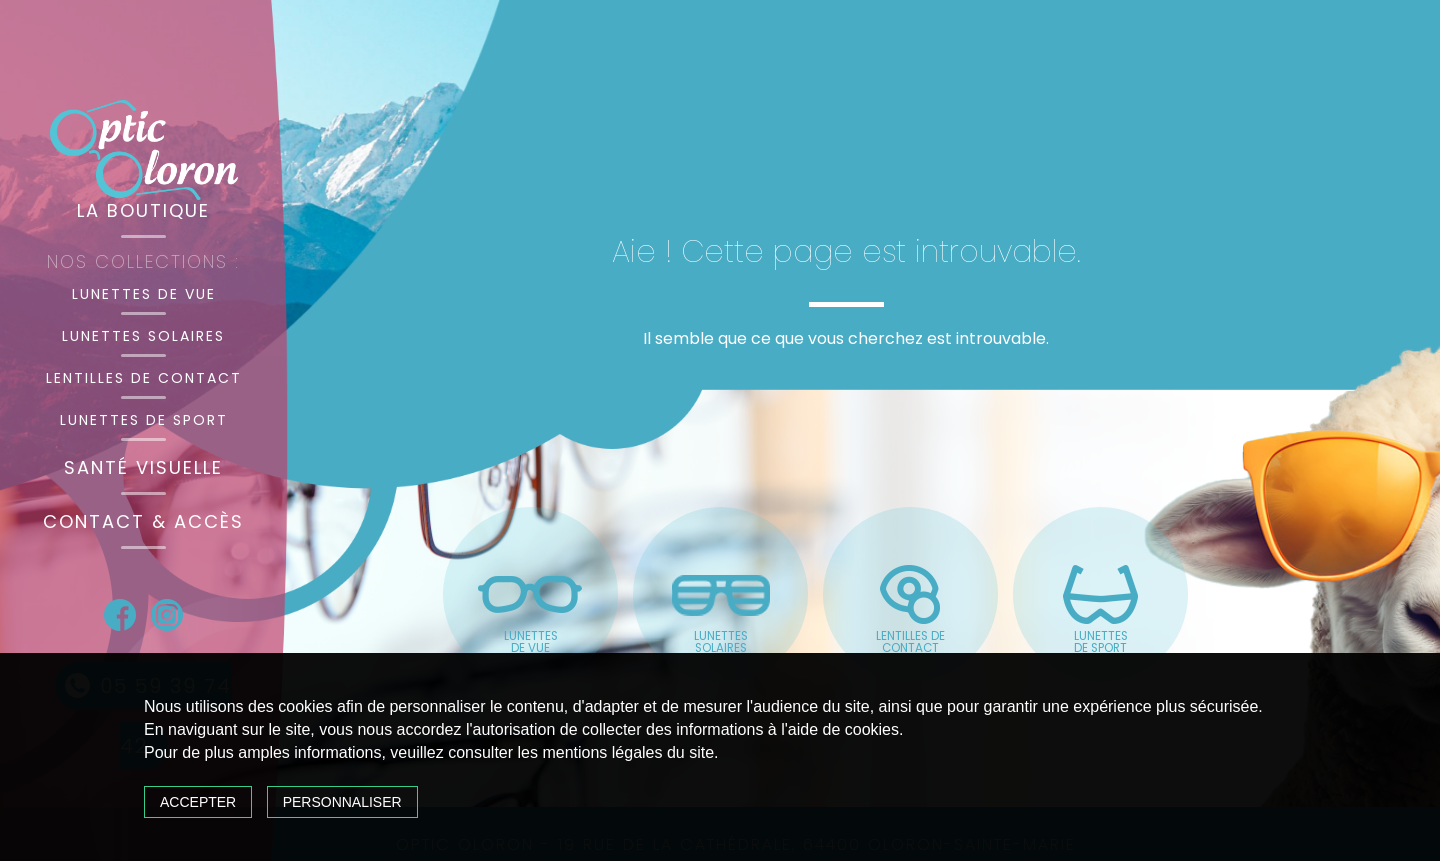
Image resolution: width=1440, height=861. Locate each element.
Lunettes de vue (144, 294)
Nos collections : (143, 261)
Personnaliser (342, 802)
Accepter (198, 802)
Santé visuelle (143, 467)
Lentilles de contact (144, 378)
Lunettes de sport (144, 420)
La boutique (143, 210)
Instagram (167, 615)
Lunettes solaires (143, 336)
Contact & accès (143, 521)
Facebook (120, 615)
